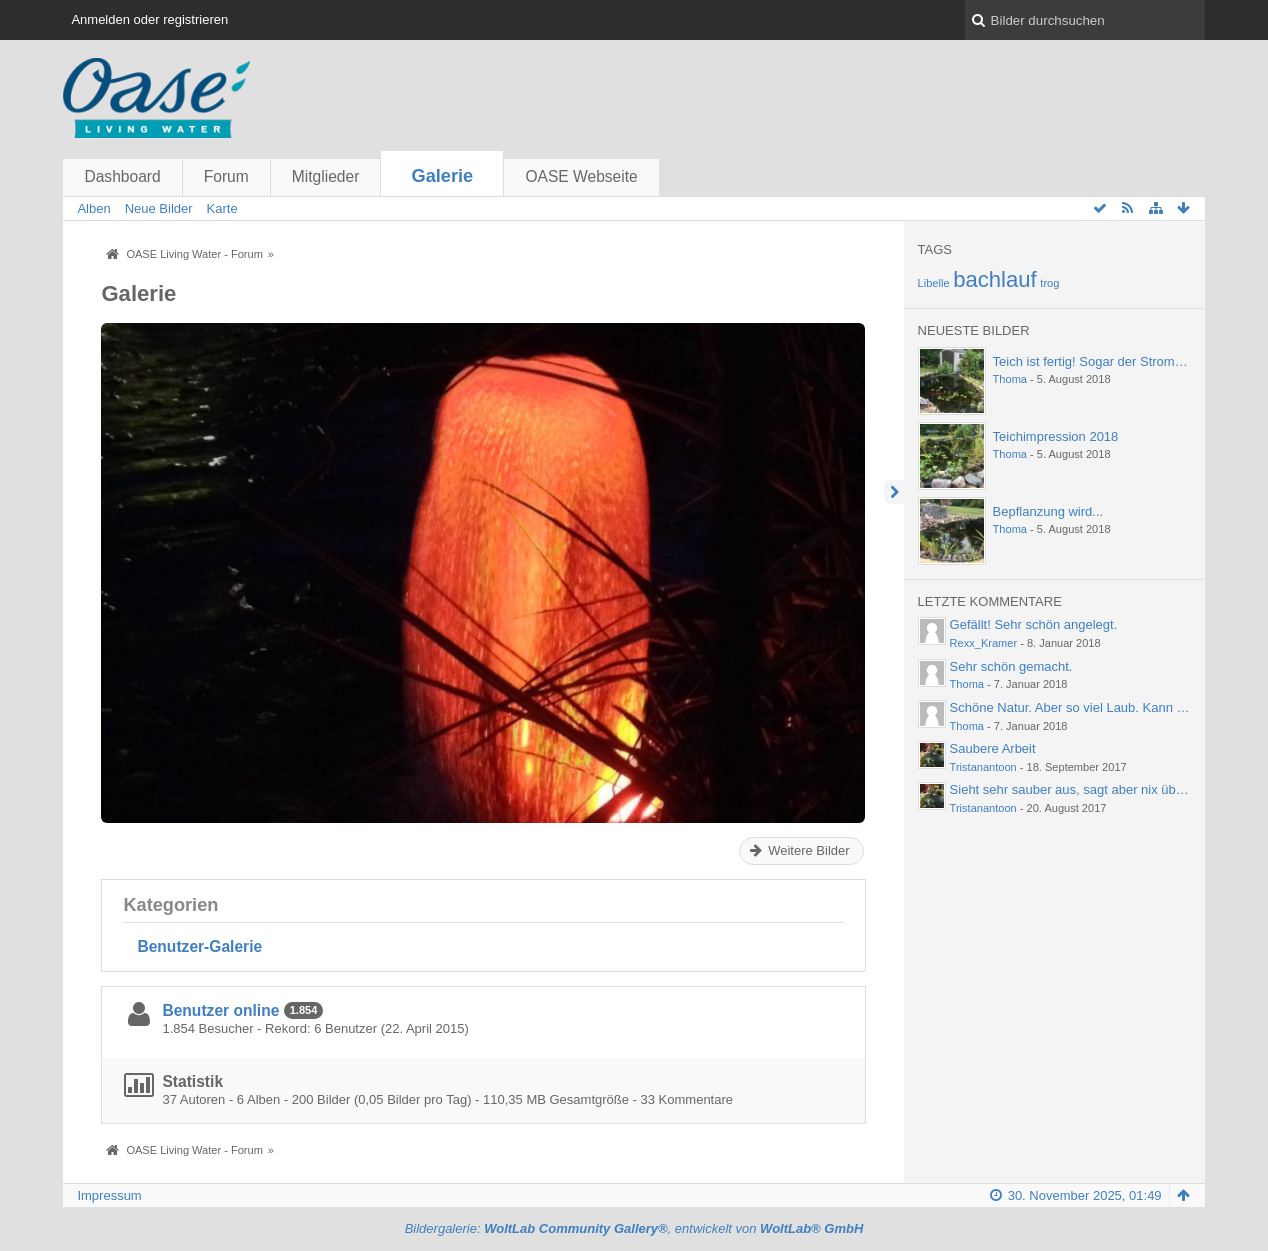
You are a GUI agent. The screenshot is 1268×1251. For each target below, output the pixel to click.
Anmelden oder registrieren (149, 19)
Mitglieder (326, 176)
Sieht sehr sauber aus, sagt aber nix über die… (1086, 789)
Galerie (443, 176)
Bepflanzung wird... (1048, 511)
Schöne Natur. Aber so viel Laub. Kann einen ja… (1092, 707)
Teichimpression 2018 (1056, 436)
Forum (226, 176)
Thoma (1010, 379)
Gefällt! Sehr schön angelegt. (1034, 624)
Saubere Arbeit (993, 748)
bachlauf (995, 279)
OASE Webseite (581, 176)
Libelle (934, 283)
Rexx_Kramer (984, 643)
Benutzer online (220, 1010)
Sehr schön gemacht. (1011, 666)
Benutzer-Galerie (199, 946)
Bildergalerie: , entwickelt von (634, 1228)
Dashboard (122, 176)
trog (1049, 283)
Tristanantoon (983, 767)
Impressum (109, 1195)
